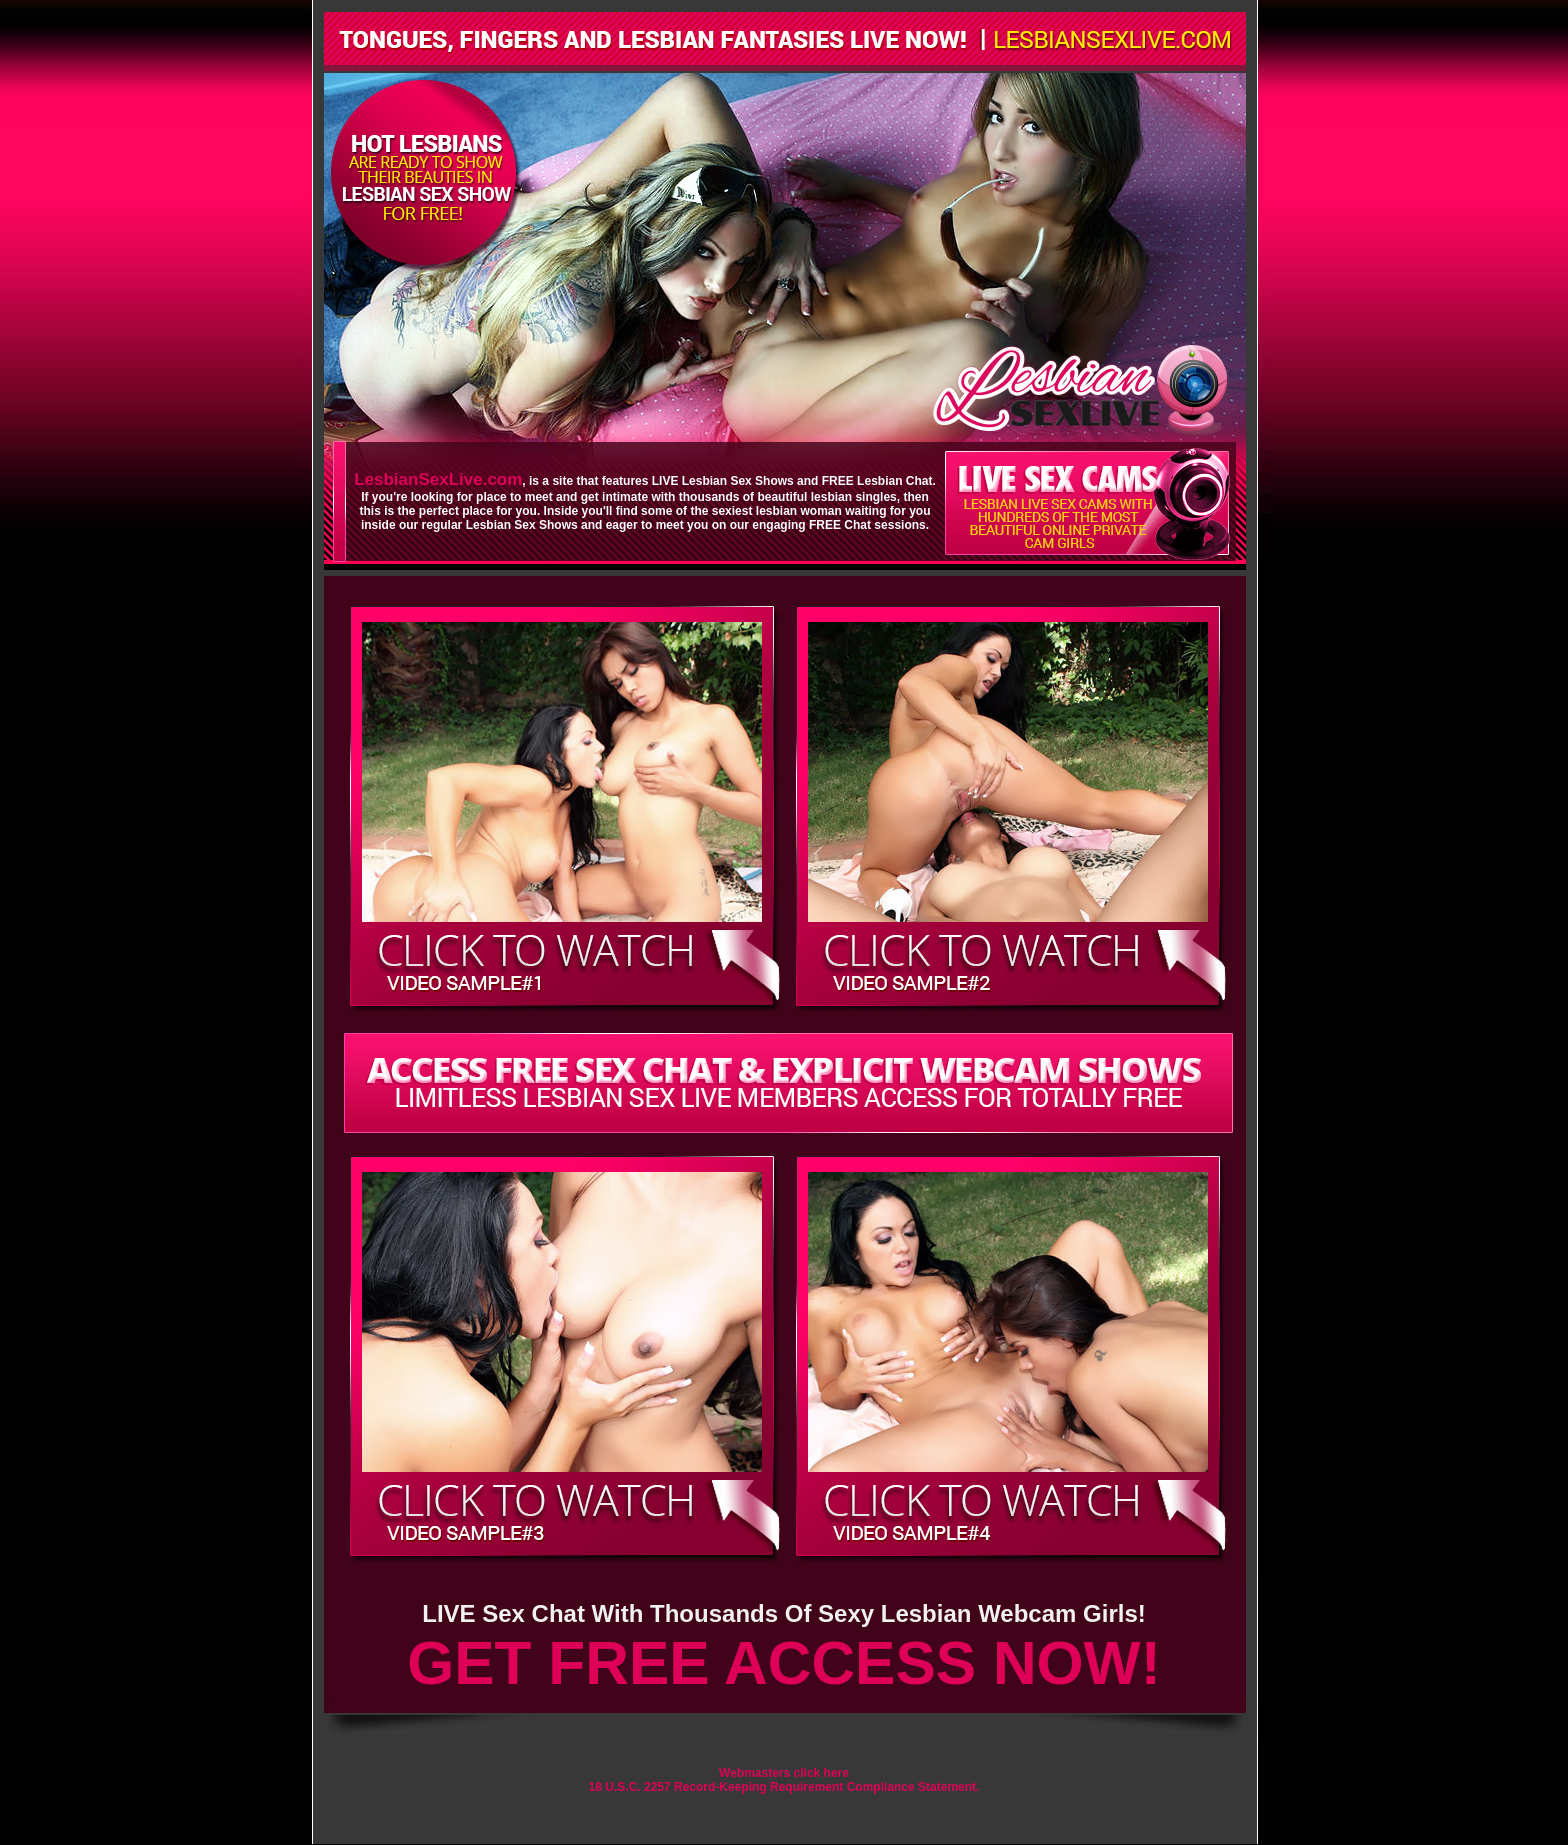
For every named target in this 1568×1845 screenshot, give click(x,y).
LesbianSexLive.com (438, 479)
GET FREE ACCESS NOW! (784, 1663)
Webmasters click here (784, 1773)
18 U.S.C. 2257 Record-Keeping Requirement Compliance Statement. (784, 1787)
